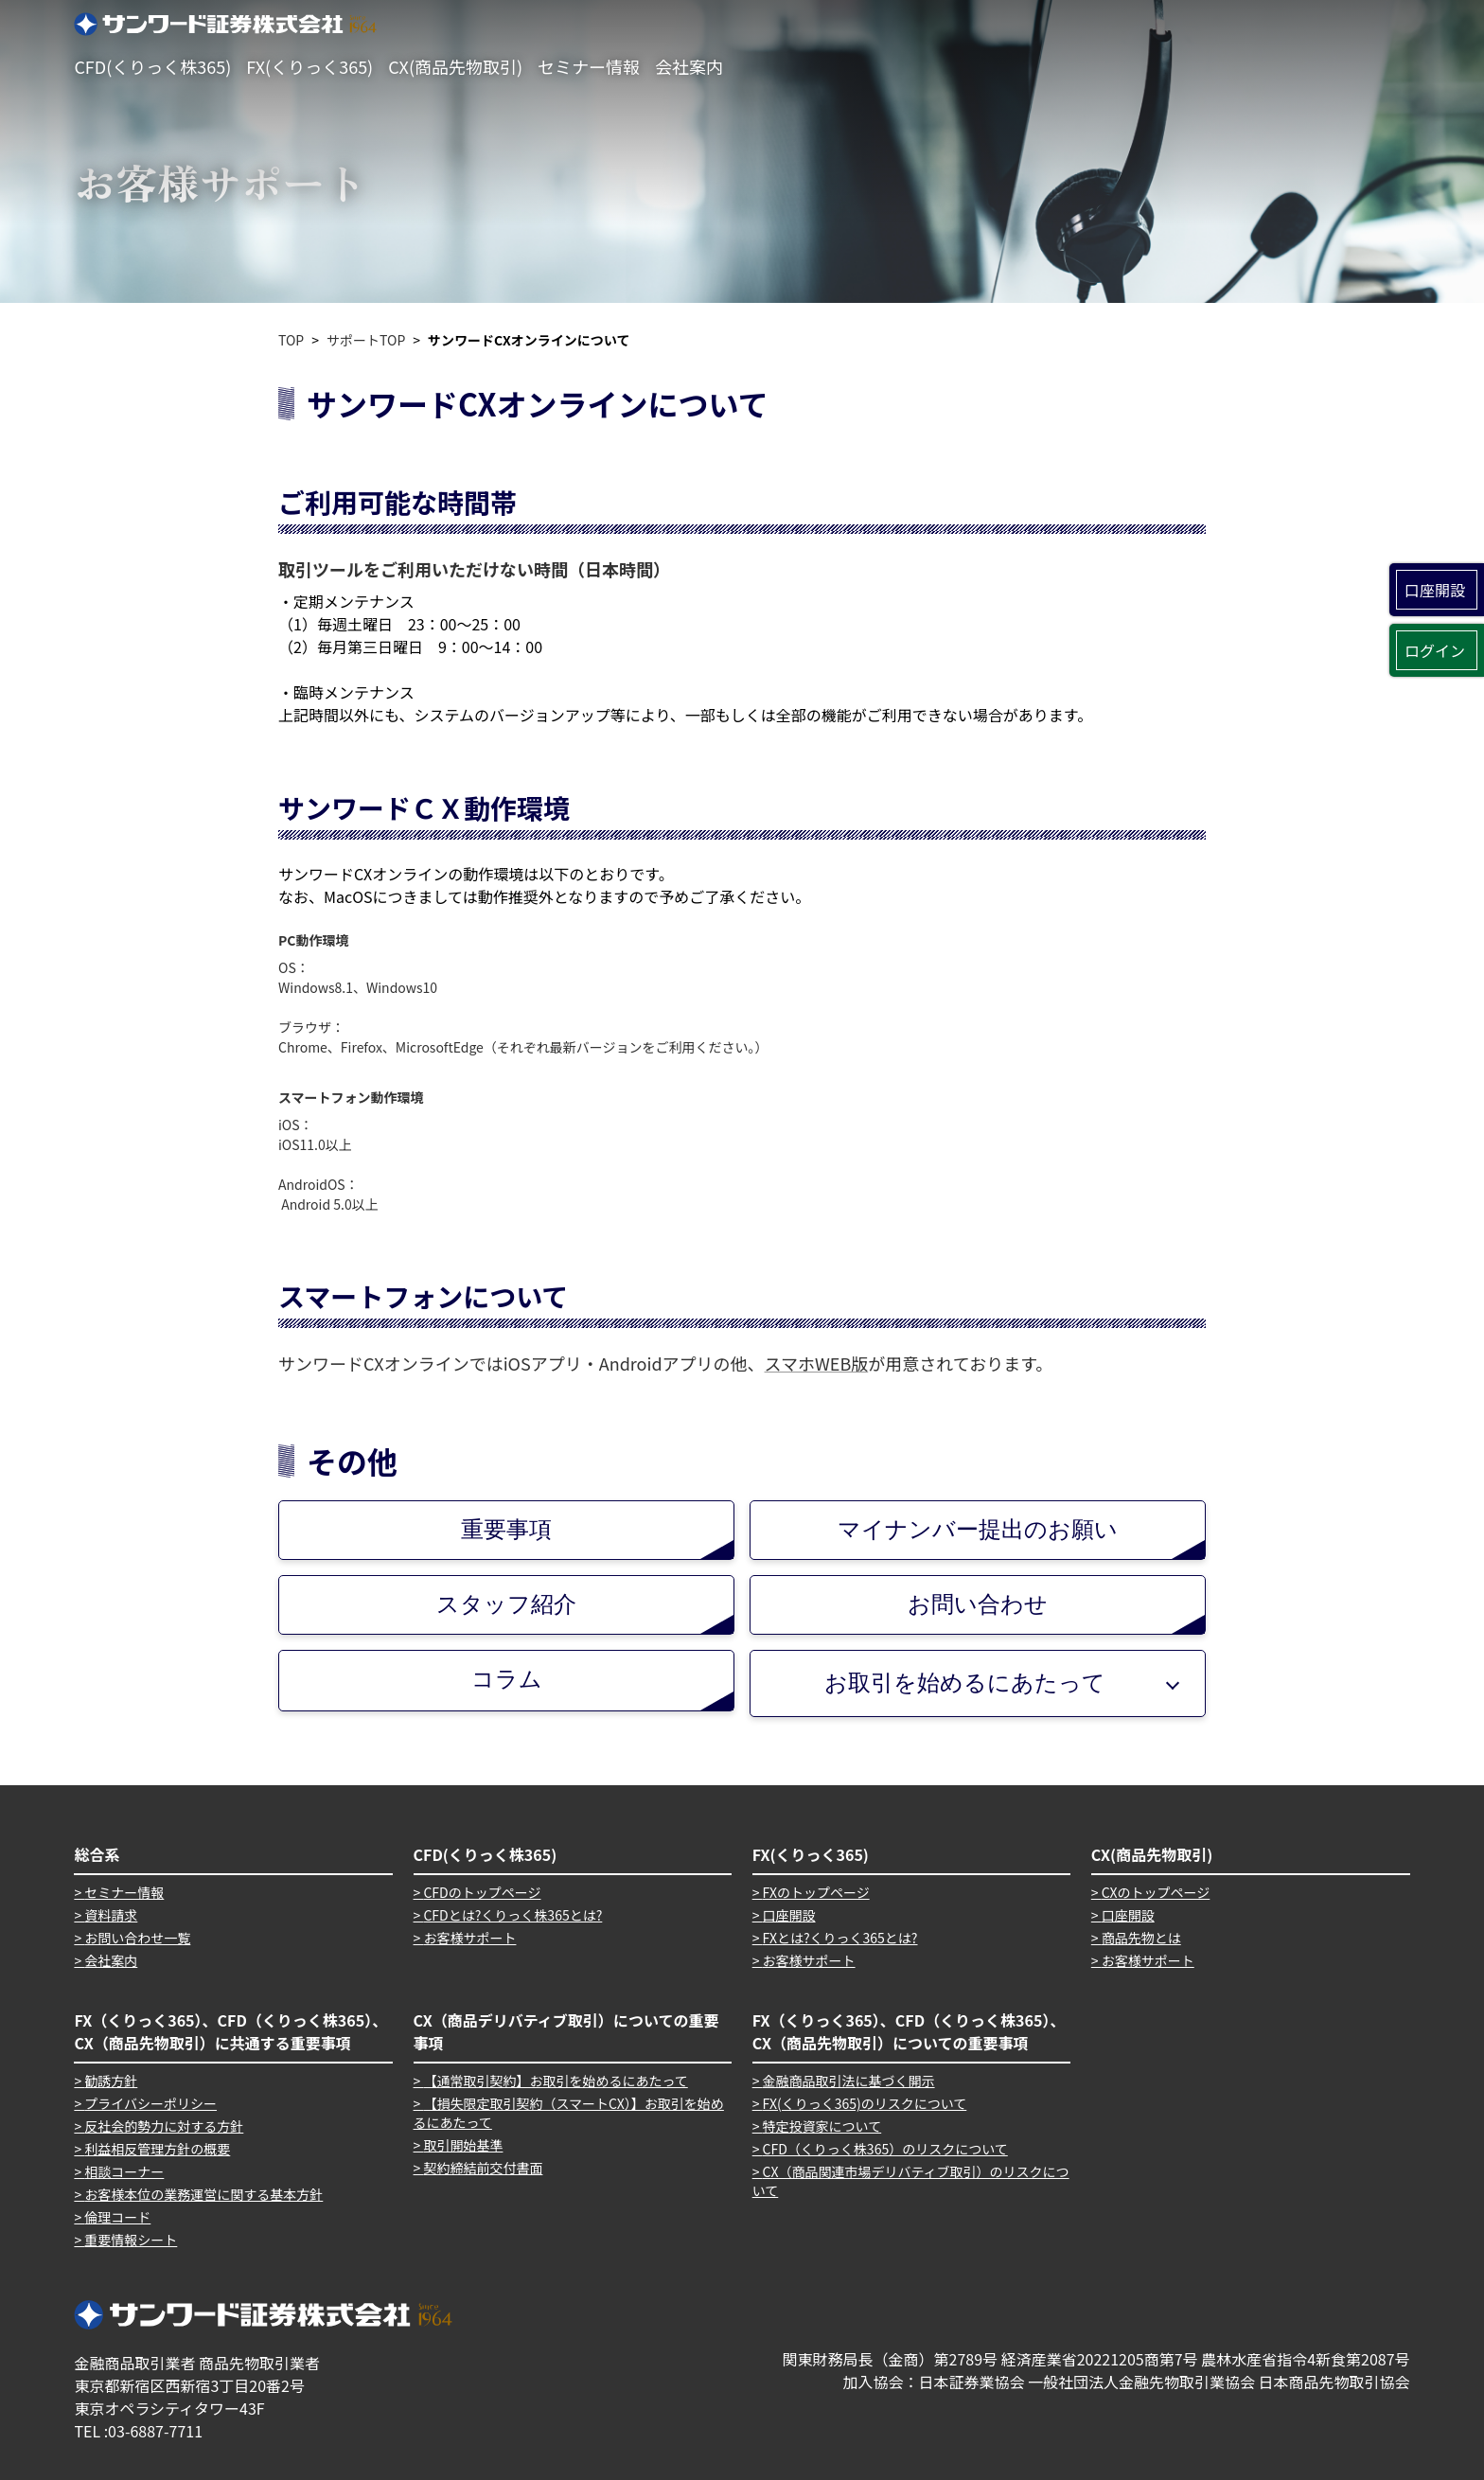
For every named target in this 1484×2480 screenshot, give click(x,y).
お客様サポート (469, 1937)
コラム (602, 1688)
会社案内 (689, 66)
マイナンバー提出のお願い (1021, 1537)
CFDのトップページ (481, 1892)
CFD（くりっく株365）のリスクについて (885, 2148)
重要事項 (597, 1537)
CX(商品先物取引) (455, 66)
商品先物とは (1141, 1937)
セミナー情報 (589, 66)
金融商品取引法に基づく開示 (849, 2080)
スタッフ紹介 (584, 1612)
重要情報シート (130, 2239)
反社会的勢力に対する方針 (163, 2126)
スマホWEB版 (817, 1363)
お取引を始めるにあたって (964, 1682)
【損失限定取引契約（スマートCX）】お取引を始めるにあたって (569, 2113)
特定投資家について (822, 2126)
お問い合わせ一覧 (137, 1937)
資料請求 (110, 1914)
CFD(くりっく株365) (152, 66)
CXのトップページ (1156, 1892)
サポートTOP (366, 339)
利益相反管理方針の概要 (157, 2148)
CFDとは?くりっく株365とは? (512, 1914)
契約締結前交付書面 (482, 2167)
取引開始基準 (463, 2144)
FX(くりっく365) (309, 66)
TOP (291, 339)
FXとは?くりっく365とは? (840, 1937)
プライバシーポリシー (150, 2103)
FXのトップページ (816, 1892)
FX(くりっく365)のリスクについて (865, 2103)
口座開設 (1434, 589)
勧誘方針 (110, 2080)
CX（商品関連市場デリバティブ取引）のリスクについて (910, 2181)
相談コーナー (124, 2171)
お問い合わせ (1056, 1612)
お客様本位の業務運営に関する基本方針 (203, 2194)
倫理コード (117, 2216)
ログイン (1434, 650)
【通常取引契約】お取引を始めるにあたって (555, 2080)
